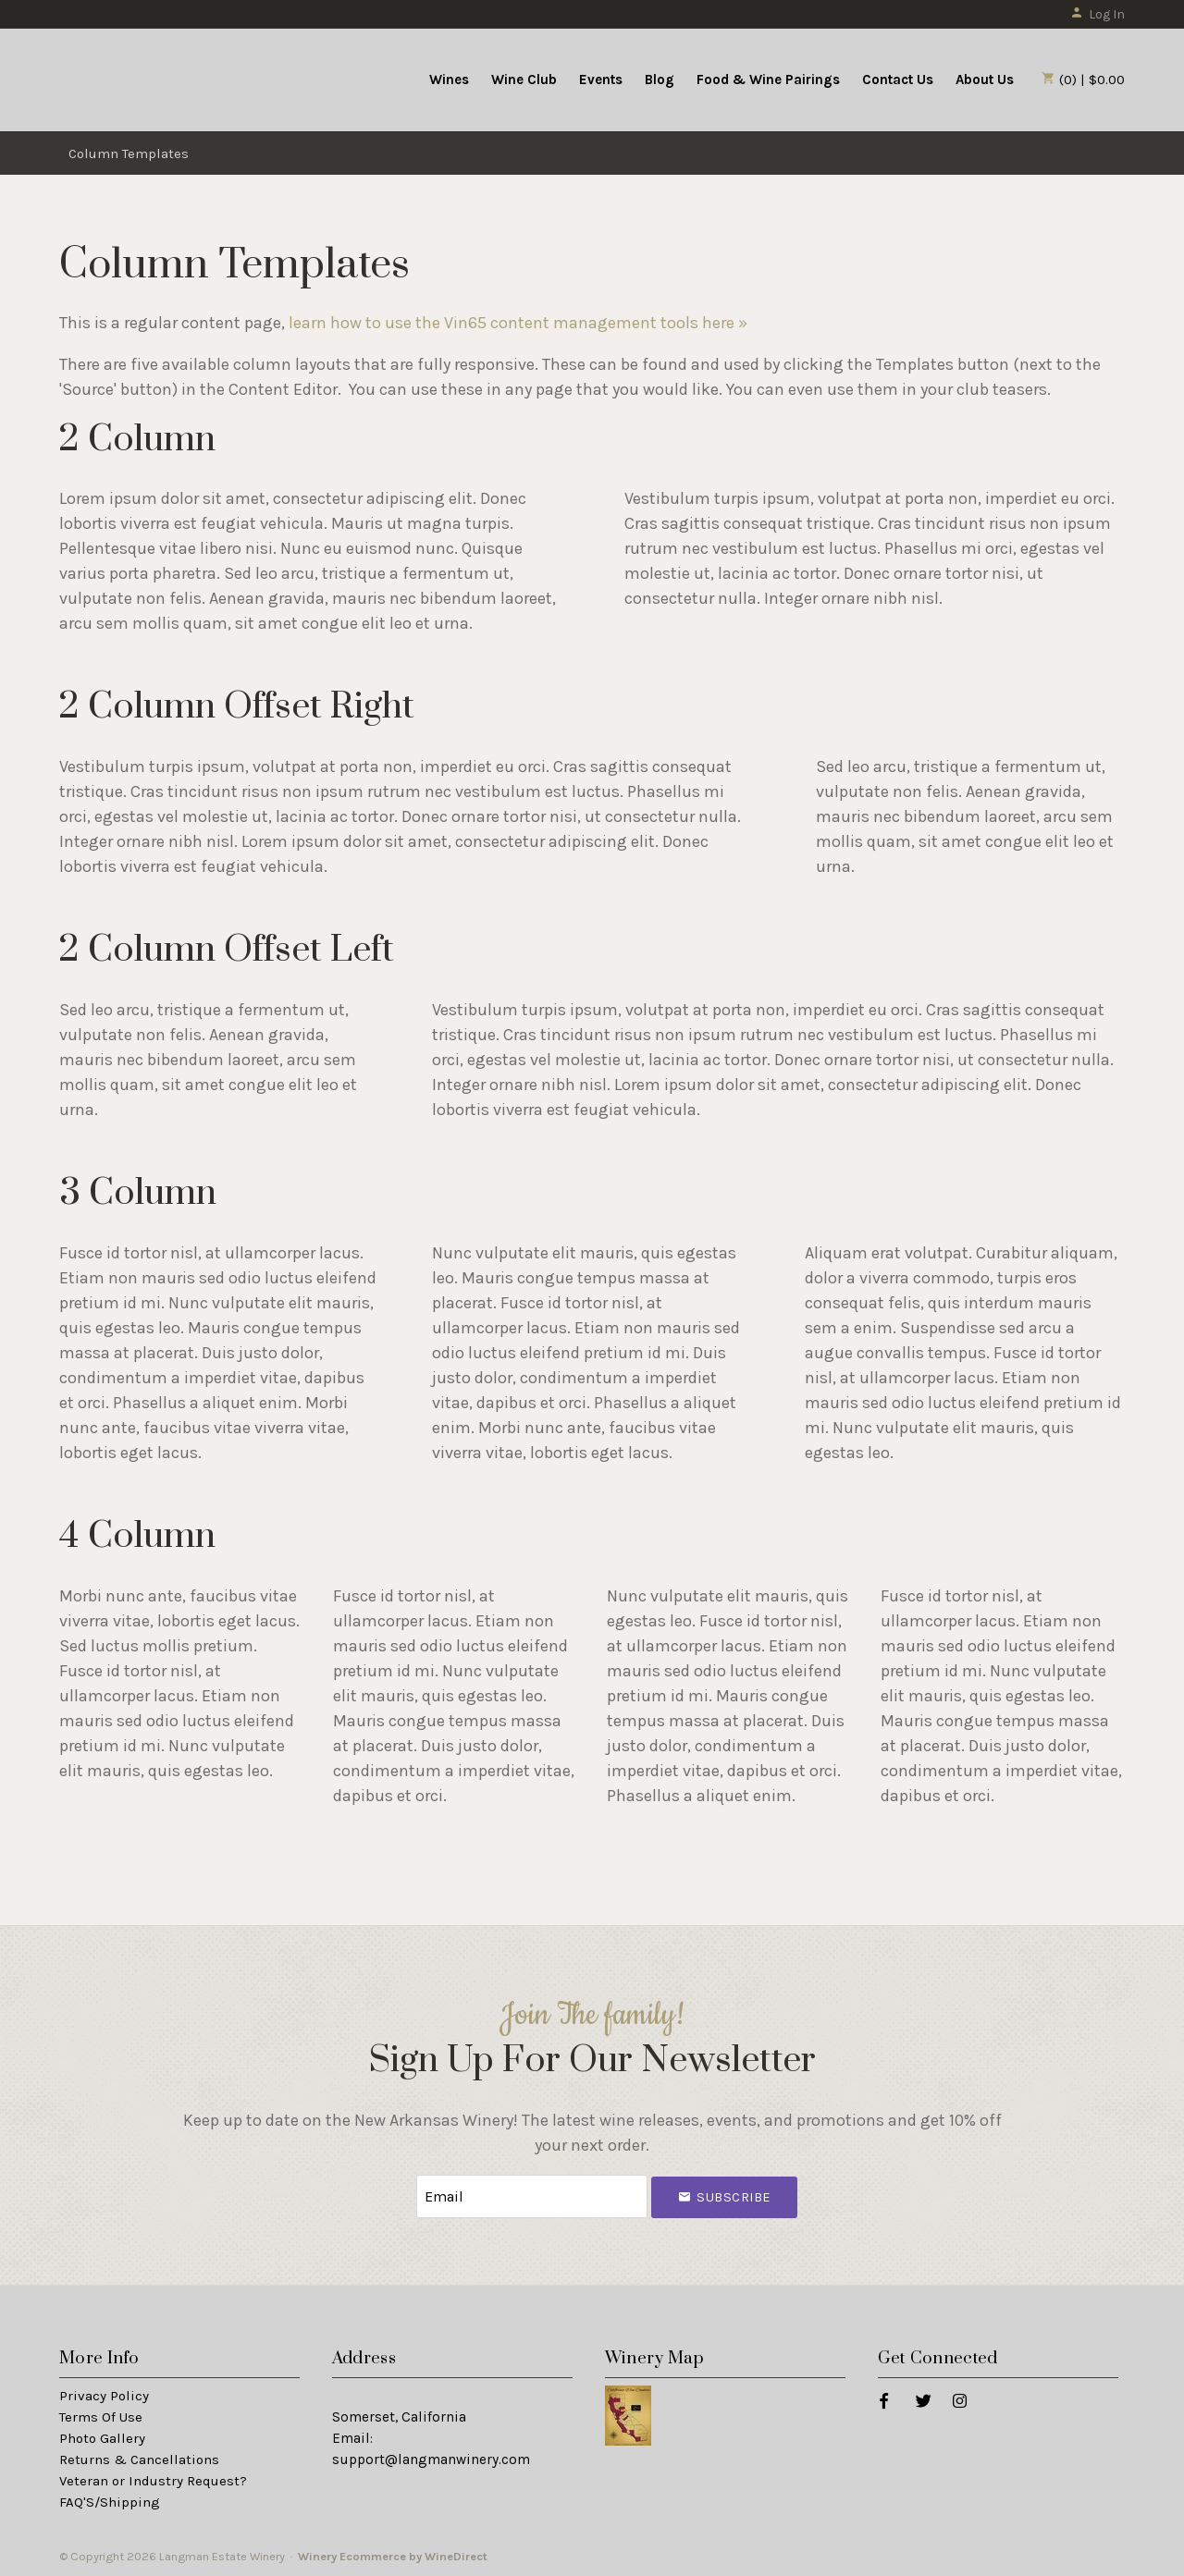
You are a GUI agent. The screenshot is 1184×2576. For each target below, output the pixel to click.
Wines (449, 79)
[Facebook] (883, 2400)
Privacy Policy (104, 2395)
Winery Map (655, 2358)
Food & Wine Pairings (768, 79)
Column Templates (128, 153)
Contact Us (897, 79)
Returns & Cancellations (139, 2459)
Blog (659, 79)
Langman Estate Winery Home (173, 78)
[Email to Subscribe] (532, 2196)
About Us (985, 79)
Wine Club (524, 79)
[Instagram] (959, 2400)
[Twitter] (922, 2400)
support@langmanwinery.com (431, 2459)
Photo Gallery (102, 2438)
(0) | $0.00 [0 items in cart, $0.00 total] (1083, 79)
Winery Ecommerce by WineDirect (392, 2556)
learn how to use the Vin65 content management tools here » (518, 323)
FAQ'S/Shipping (109, 2502)
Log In (1097, 14)
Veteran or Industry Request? (153, 2480)
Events (601, 79)
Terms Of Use (100, 2417)
